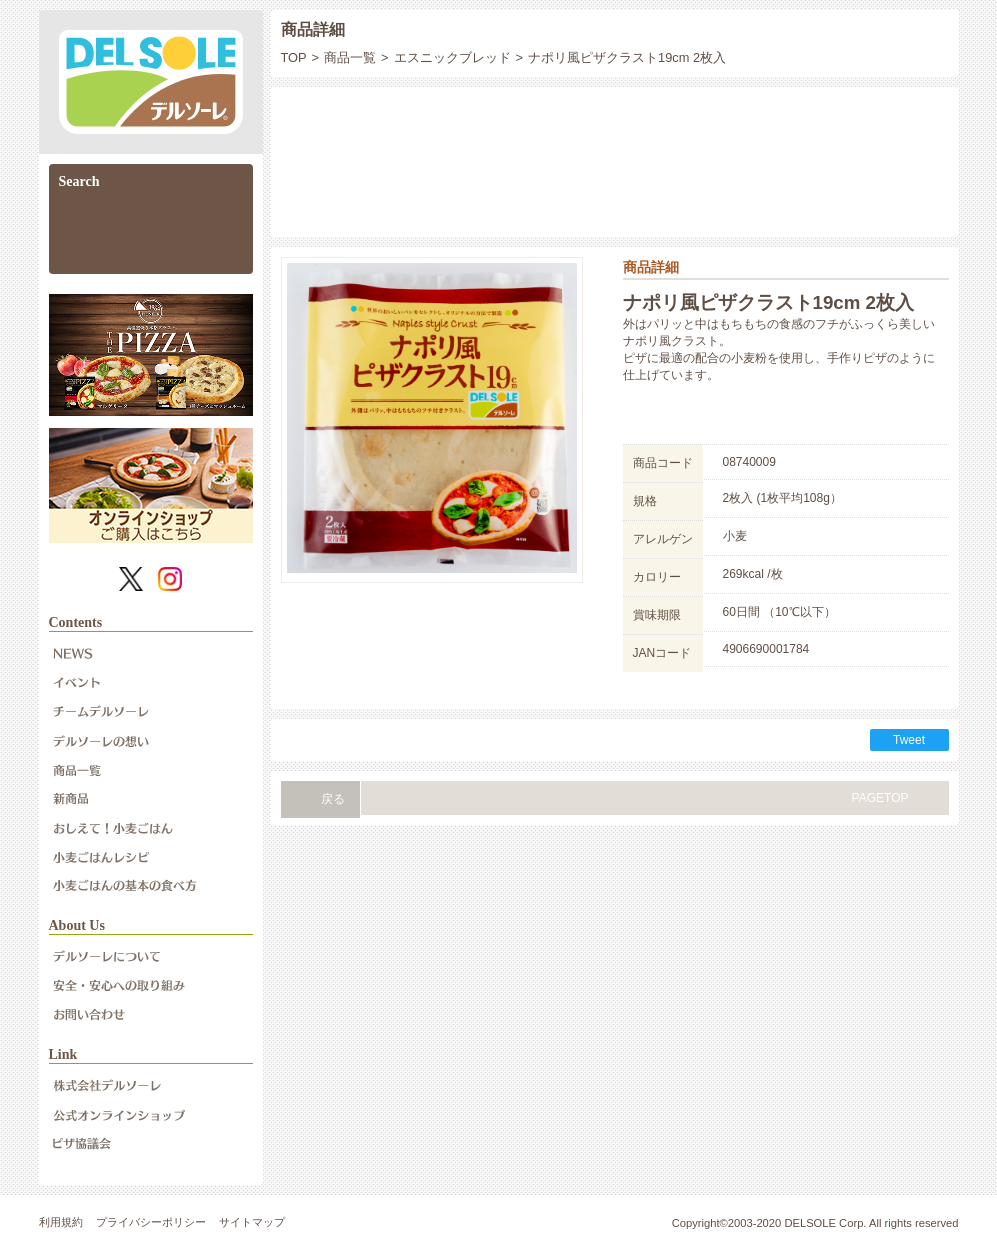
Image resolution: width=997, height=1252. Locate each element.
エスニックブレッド (452, 57)
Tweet (909, 740)
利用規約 (61, 1222)
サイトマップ (252, 1222)
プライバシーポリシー (151, 1222)
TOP (294, 57)
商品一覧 (350, 57)
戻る (333, 799)
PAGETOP (880, 798)
